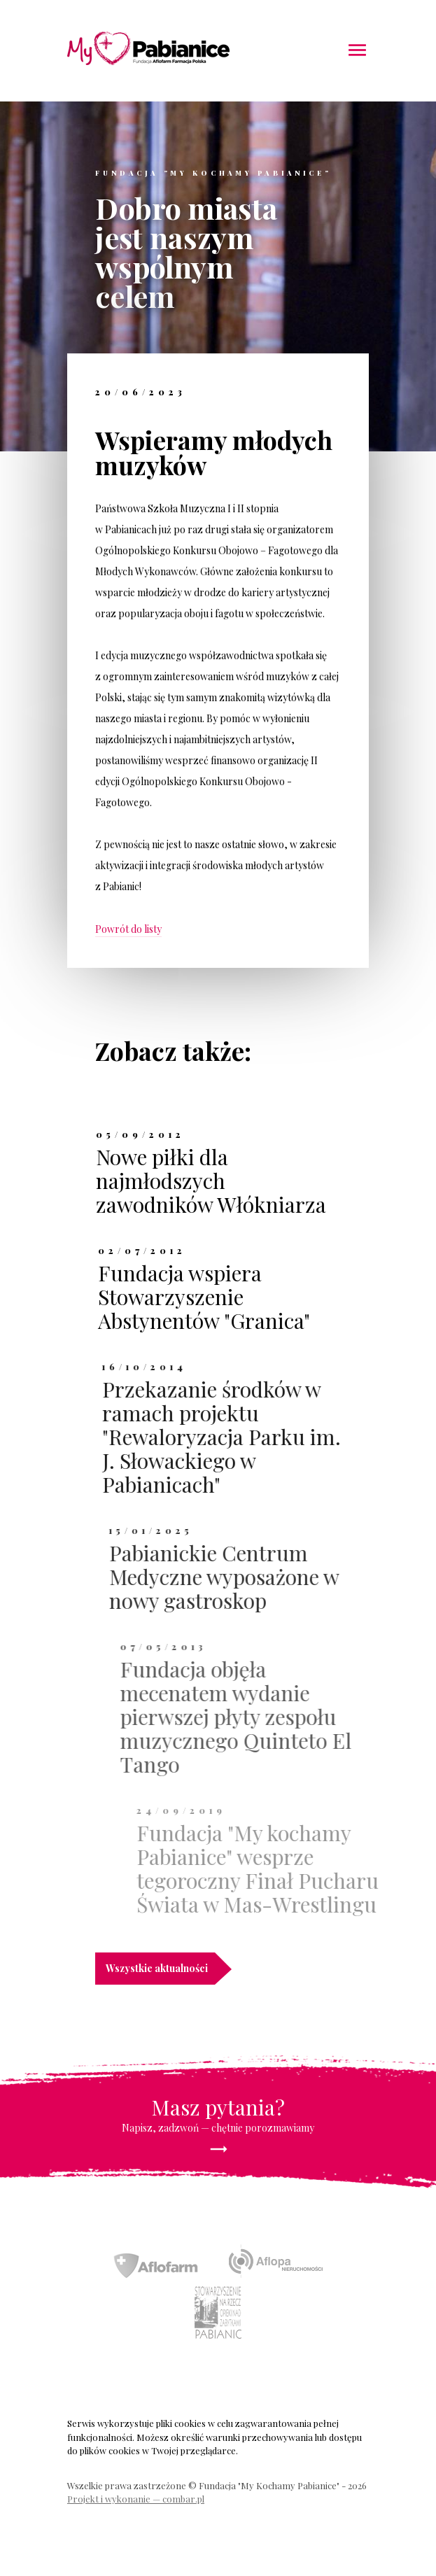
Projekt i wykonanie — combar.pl (135, 2499)
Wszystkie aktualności (160, 1968)
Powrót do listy (128, 929)
